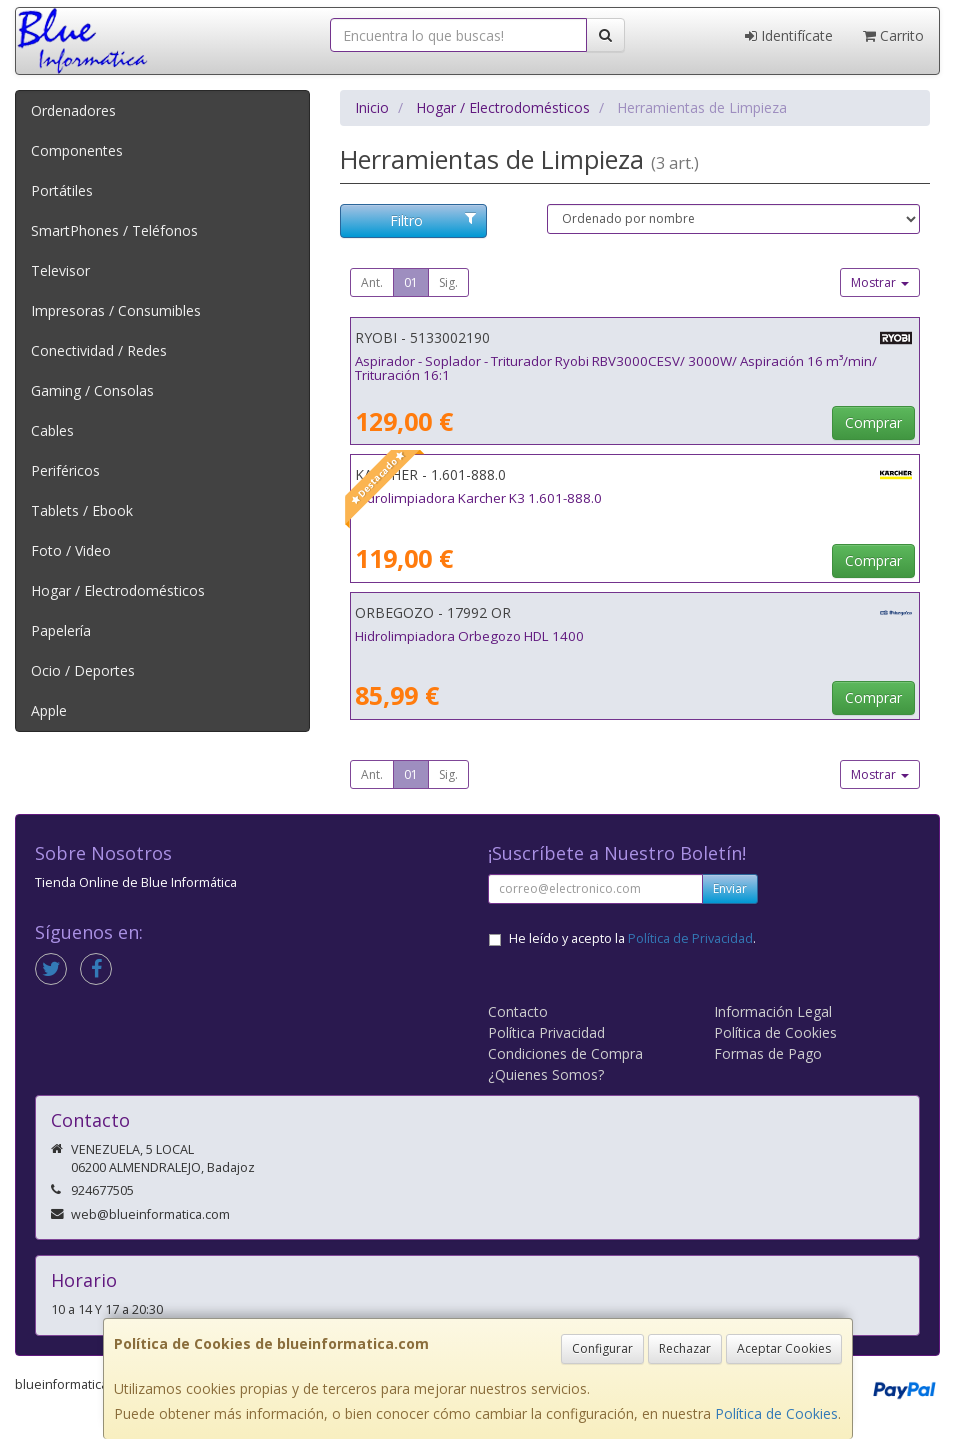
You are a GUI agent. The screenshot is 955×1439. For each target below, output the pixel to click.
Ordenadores (73, 110)
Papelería (61, 630)
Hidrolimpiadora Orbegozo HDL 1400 (469, 636)
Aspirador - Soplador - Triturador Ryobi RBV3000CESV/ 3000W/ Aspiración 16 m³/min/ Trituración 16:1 (616, 368)
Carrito (893, 35)
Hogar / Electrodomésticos (118, 590)
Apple (49, 710)
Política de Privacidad (690, 938)
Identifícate (789, 35)
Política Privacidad (546, 1032)
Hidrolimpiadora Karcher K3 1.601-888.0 (478, 498)
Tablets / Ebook (82, 510)
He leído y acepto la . (632, 938)
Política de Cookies (776, 1413)
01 (411, 282)
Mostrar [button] (880, 282)
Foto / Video (71, 550)
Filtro (433, 220)
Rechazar (685, 1348)
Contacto (518, 1011)
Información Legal (773, 1011)
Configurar (602, 1348)
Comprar (873, 422)
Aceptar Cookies (784, 1348)
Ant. (372, 282)
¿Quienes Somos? (546, 1074)
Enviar (730, 888)
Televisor (60, 270)
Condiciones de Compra (565, 1053)
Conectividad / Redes (99, 350)
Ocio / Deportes (83, 670)
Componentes (77, 150)
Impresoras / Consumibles (116, 310)
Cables (52, 430)
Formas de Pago (768, 1053)
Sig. (448, 282)
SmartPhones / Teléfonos (114, 230)
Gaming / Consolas (92, 390)
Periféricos (65, 470)
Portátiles (62, 190)
